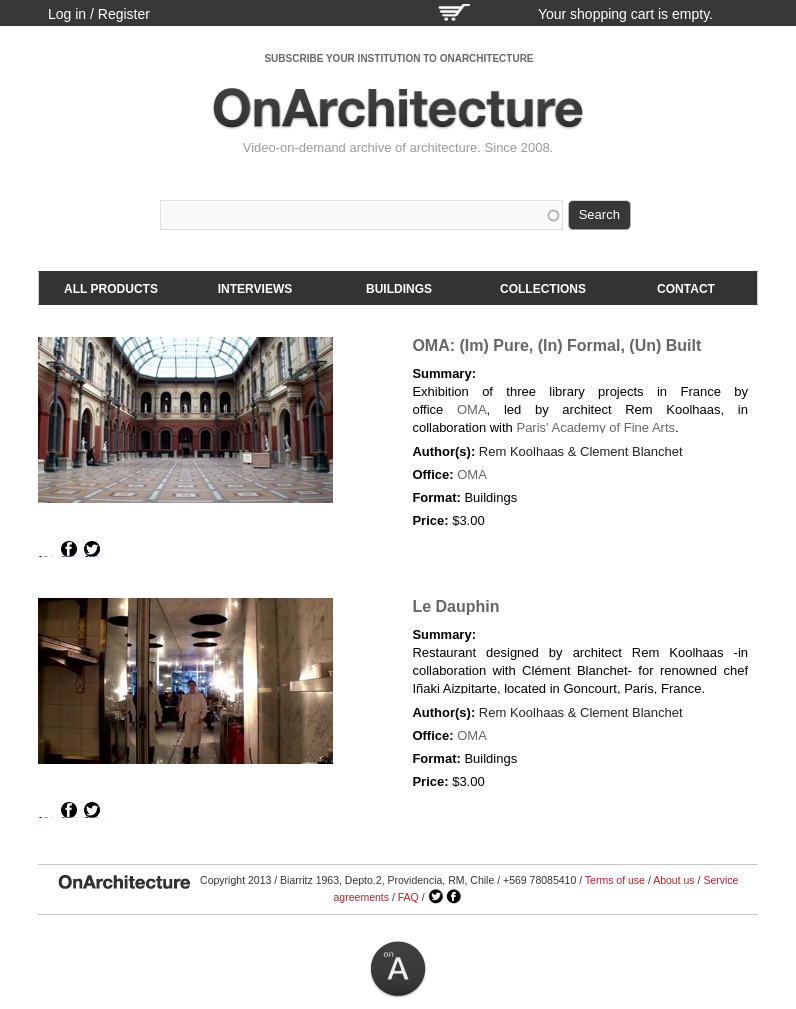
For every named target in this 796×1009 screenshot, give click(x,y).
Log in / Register (99, 14)
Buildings (399, 289)
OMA (472, 409)
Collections (543, 289)
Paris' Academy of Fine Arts (595, 427)
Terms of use (615, 880)
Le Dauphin (455, 606)
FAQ (408, 897)
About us (673, 880)
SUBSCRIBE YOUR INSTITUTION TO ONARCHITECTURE (398, 58)
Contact (686, 289)
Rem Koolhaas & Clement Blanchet (581, 451)
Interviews (255, 289)
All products (111, 289)
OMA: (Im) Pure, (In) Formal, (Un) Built (556, 345)
